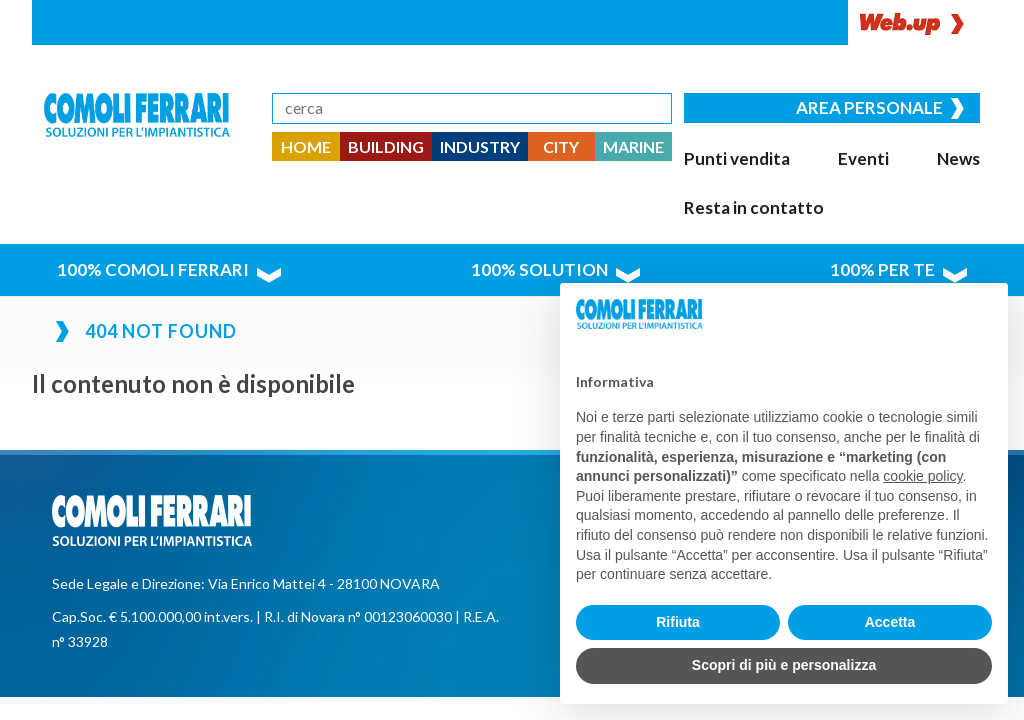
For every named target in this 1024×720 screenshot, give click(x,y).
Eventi (798, 154)
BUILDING (386, 146)
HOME (306, 146)
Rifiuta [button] (678, 622)
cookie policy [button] (922, 476)
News (839, 154)
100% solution (547, 214)
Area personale (892, 105)
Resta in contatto (920, 154)
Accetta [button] (890, 622)
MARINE (633, 146)
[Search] (472, 108)
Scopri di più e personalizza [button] (784, 665)
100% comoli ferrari (151, 214)
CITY (561, 146)
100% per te (908, 214)
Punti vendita (729, 154)
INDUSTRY (480, 146)
